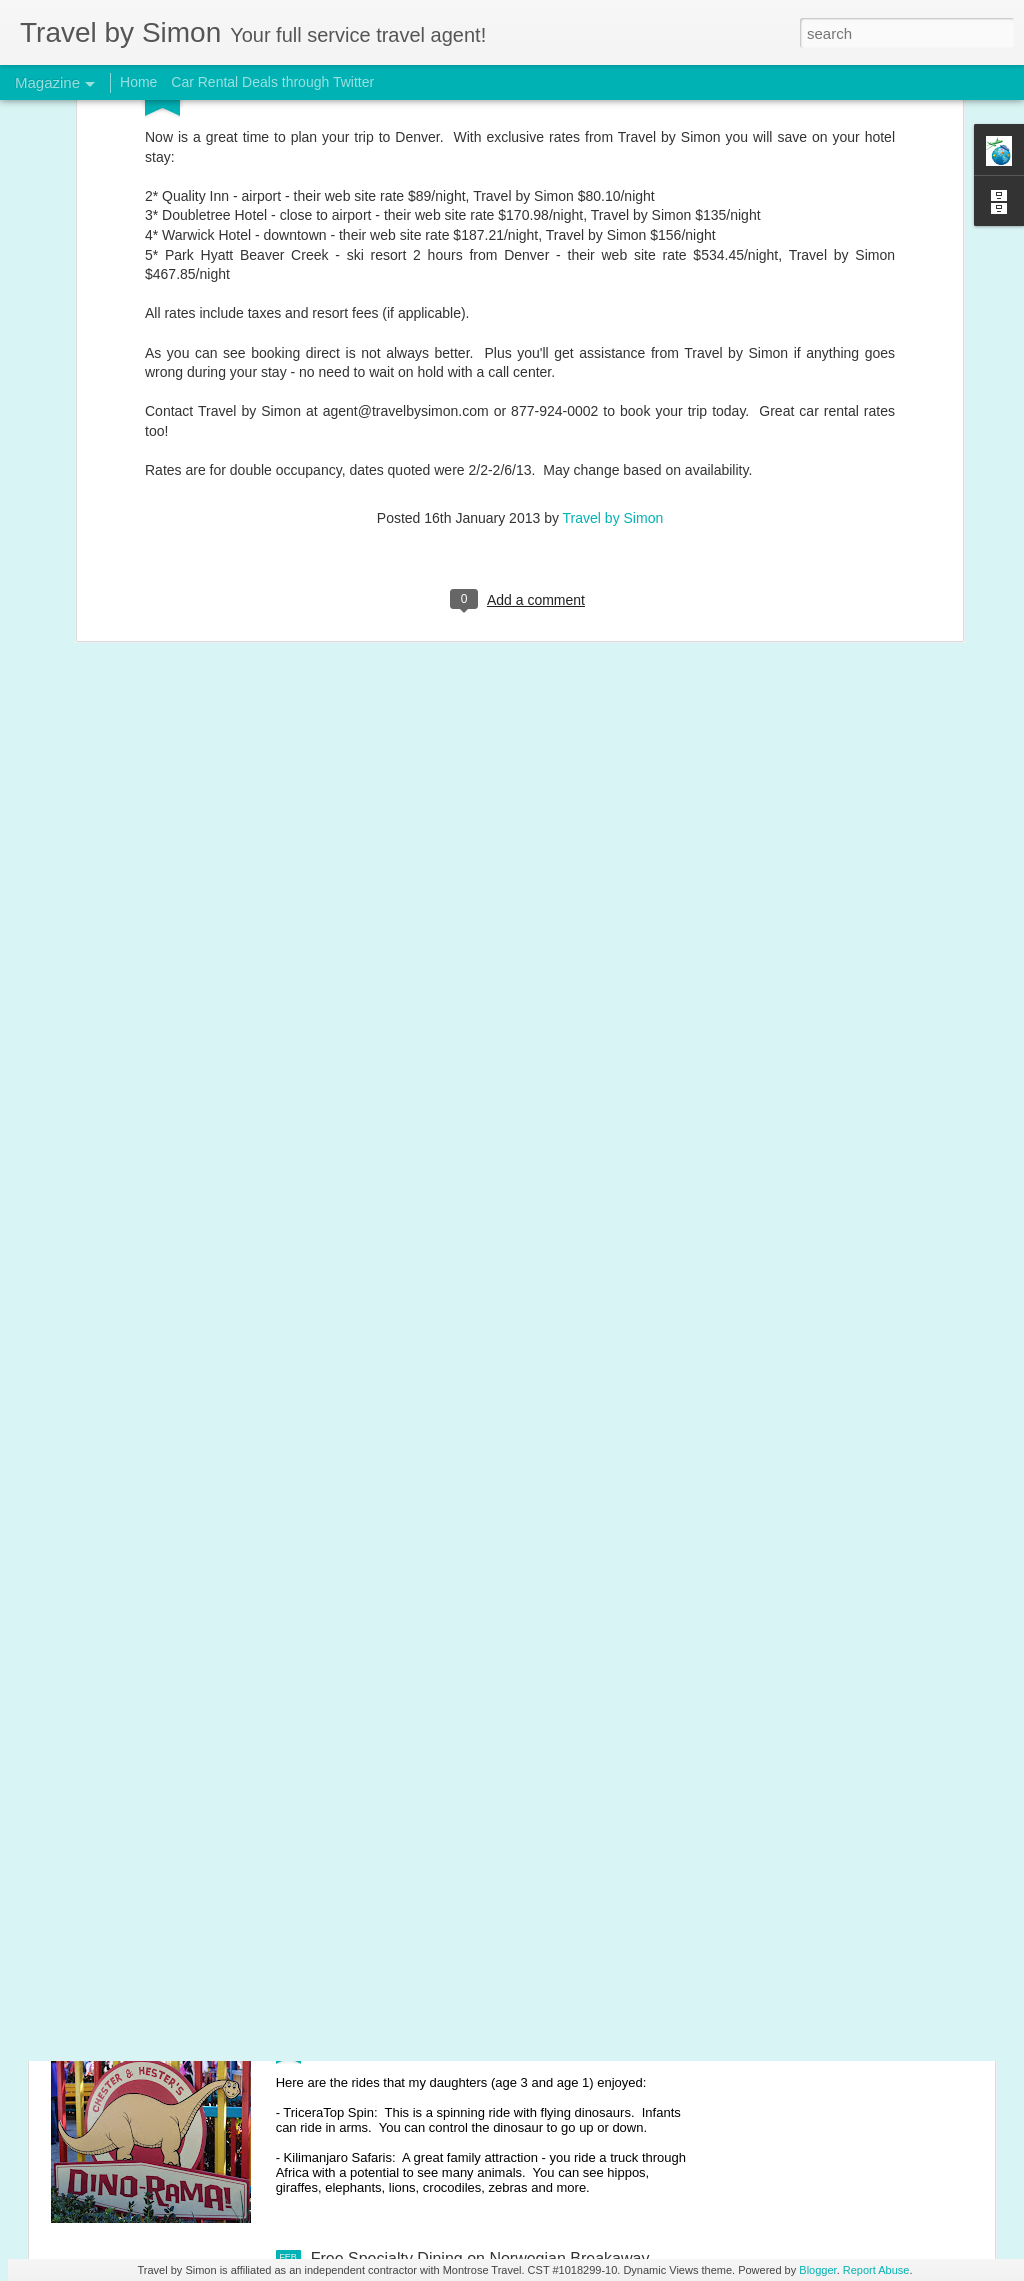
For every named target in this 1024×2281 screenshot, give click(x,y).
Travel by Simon (613, 356)
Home (138, 82)
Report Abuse (876, 2270)
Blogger (817, 2270)
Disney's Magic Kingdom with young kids (455, 1804)
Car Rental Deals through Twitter (272, 82)
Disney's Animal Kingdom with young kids (458, 2031)
